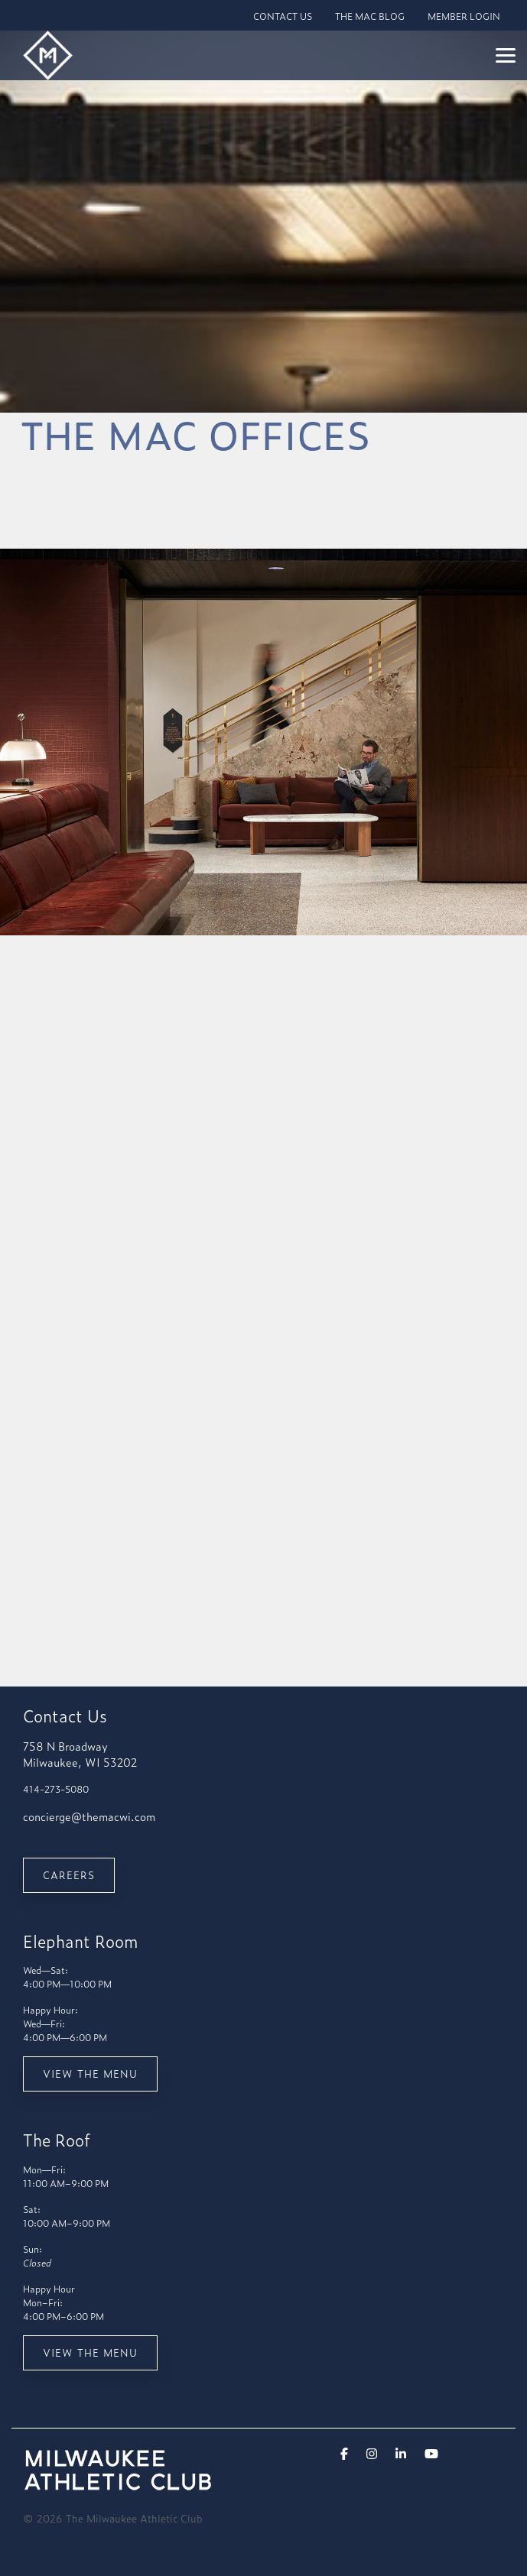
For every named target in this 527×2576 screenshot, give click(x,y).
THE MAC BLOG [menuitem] (370, 16)
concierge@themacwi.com (89, 1816)
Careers (69, 1875)
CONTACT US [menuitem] (282, 16)
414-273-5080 (56, 1789)
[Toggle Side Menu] (506, 54)
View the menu (90, 2073)
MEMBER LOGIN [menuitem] (464, 16)
